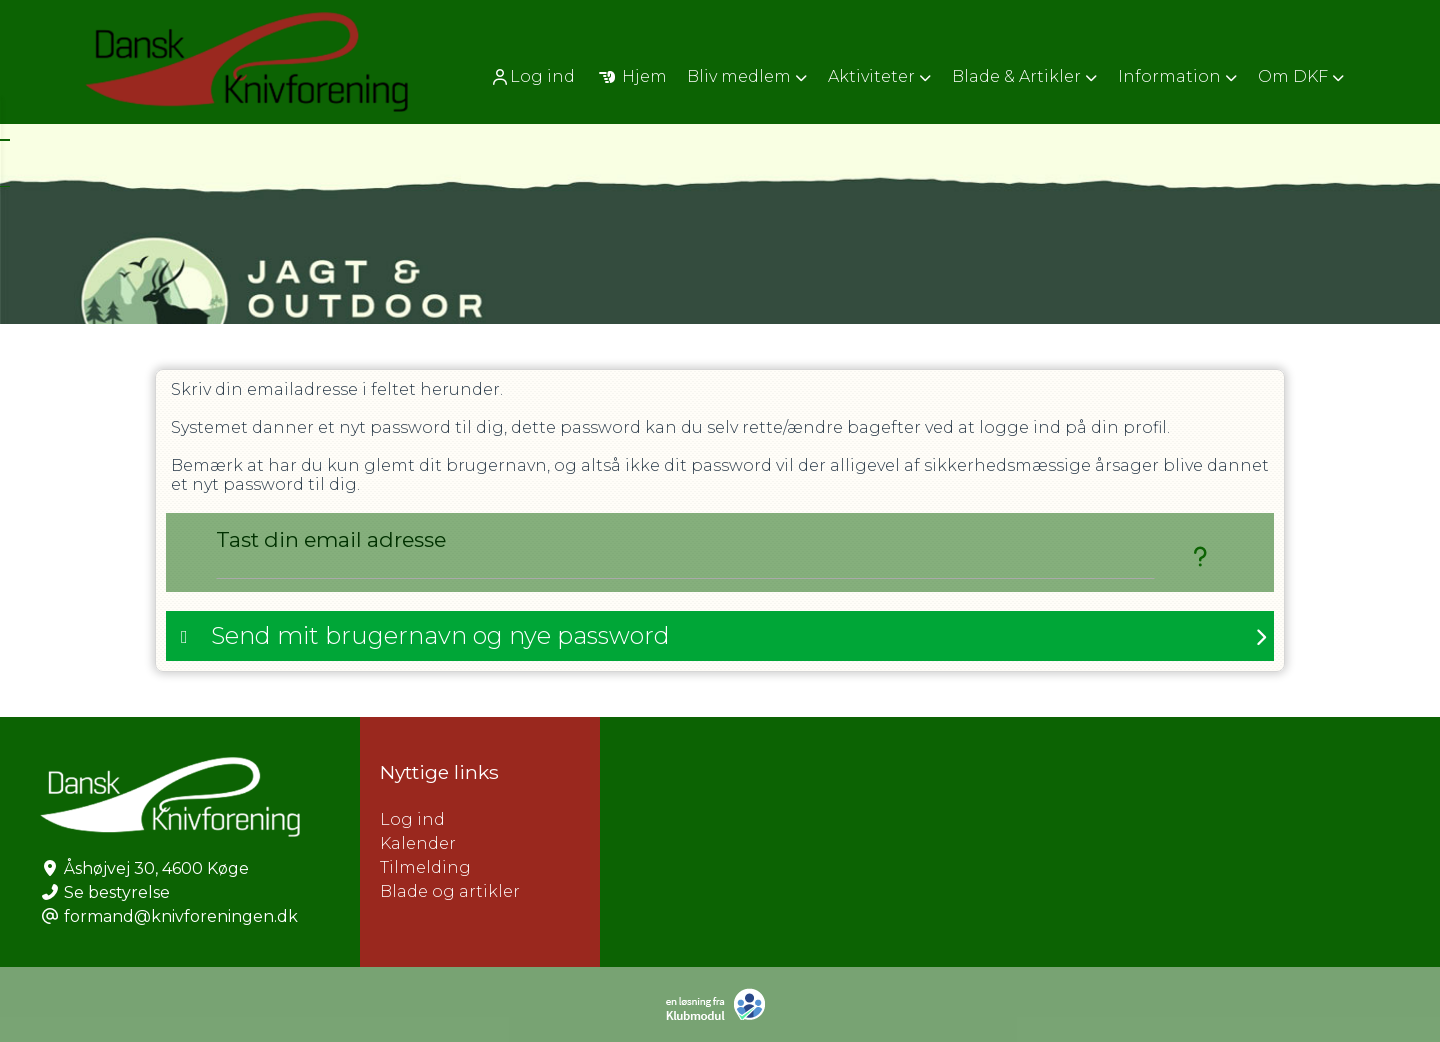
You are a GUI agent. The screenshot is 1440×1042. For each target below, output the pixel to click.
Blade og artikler (450, 891)
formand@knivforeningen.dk (181, 916)
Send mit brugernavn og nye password (440, 635)
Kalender (418, 843)
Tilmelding (425, 867)
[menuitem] (534, 76)
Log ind (532, 77)
